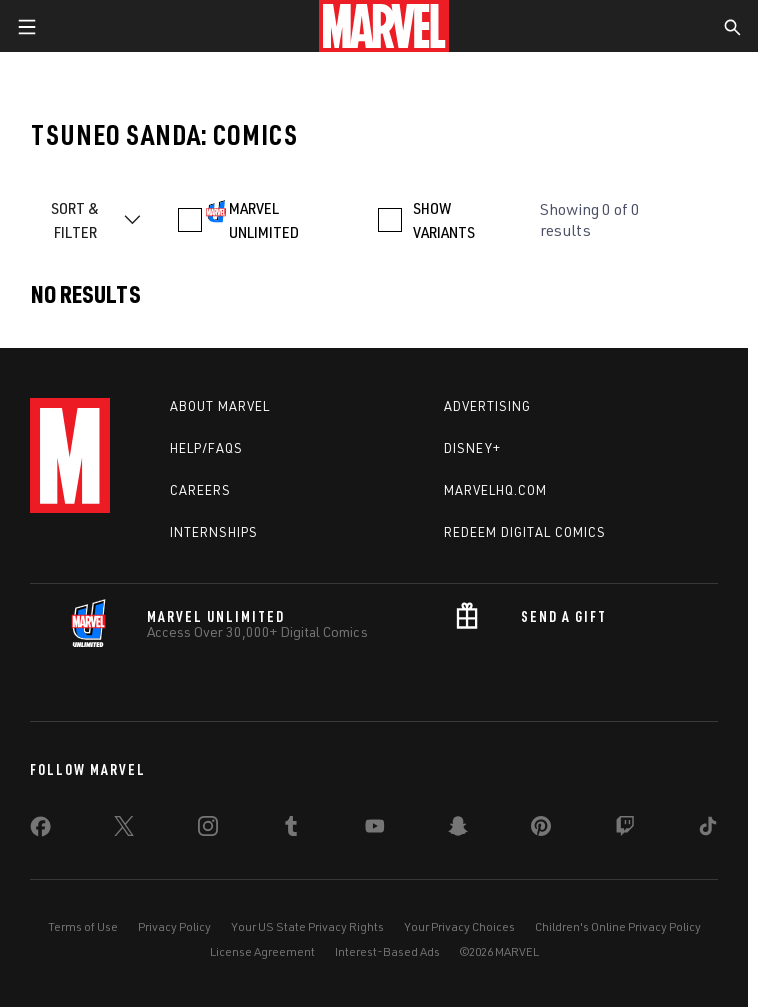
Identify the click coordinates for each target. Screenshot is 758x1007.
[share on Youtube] (375, 830)
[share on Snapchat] (458, 830)
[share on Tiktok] (708, 830)
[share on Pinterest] (541, 830)
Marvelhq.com (495, 490)
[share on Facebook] (40, 831)
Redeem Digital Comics (525, 532)
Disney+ (472, 448)
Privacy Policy (174, 926)
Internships (214, 532)
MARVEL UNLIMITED (264, 220)
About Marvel (220, 406)
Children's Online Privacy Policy (618, 926)
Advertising (487, 406)
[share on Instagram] (208, 830)
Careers (200, 490)
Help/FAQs (206, 448)
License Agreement (262, 951)
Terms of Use (83, 926)
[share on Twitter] (124, 830)
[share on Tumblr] (291, 830)
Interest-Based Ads (387, 951)
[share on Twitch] (625, 830)
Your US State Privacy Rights (307, 926)
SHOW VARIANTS (444, 220)
